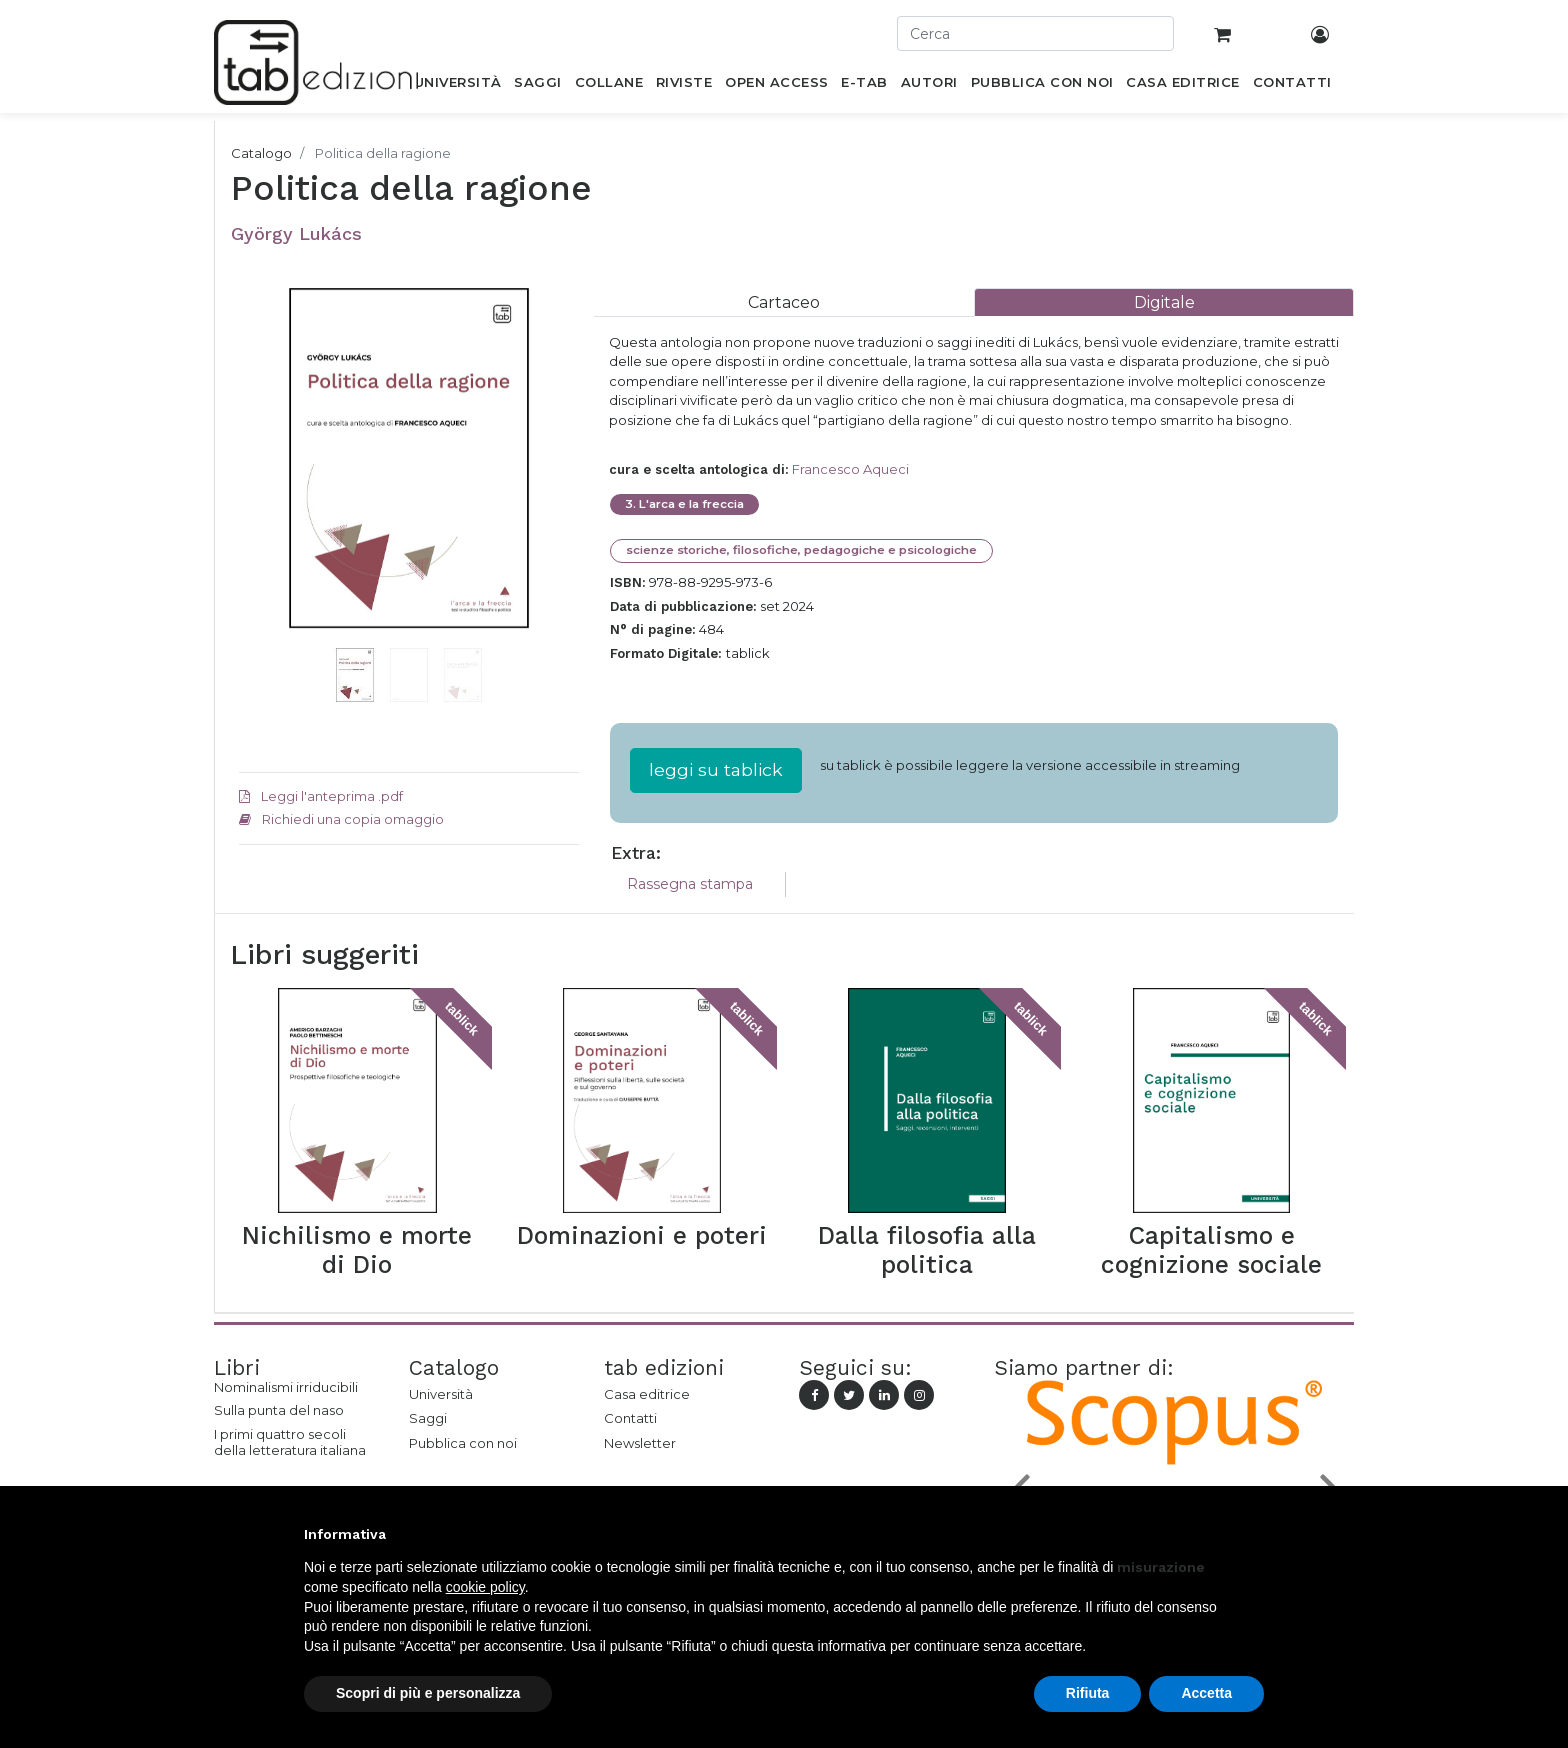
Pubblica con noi (463, 1443)
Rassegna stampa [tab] (690, 884)
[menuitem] (457, 86)
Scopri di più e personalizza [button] (428, 1693)
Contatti (630, 1418)
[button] (264, 488)
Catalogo (261, 153)
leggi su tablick (716, 769)
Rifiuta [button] (1088, 1693)
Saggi (428, 1418)
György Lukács (296, 233)
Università (441, 1394)
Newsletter (640, 1443)
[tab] (784, 302)
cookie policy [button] (485, 1587)
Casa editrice (647, 1394)
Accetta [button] (1206, 1693)
